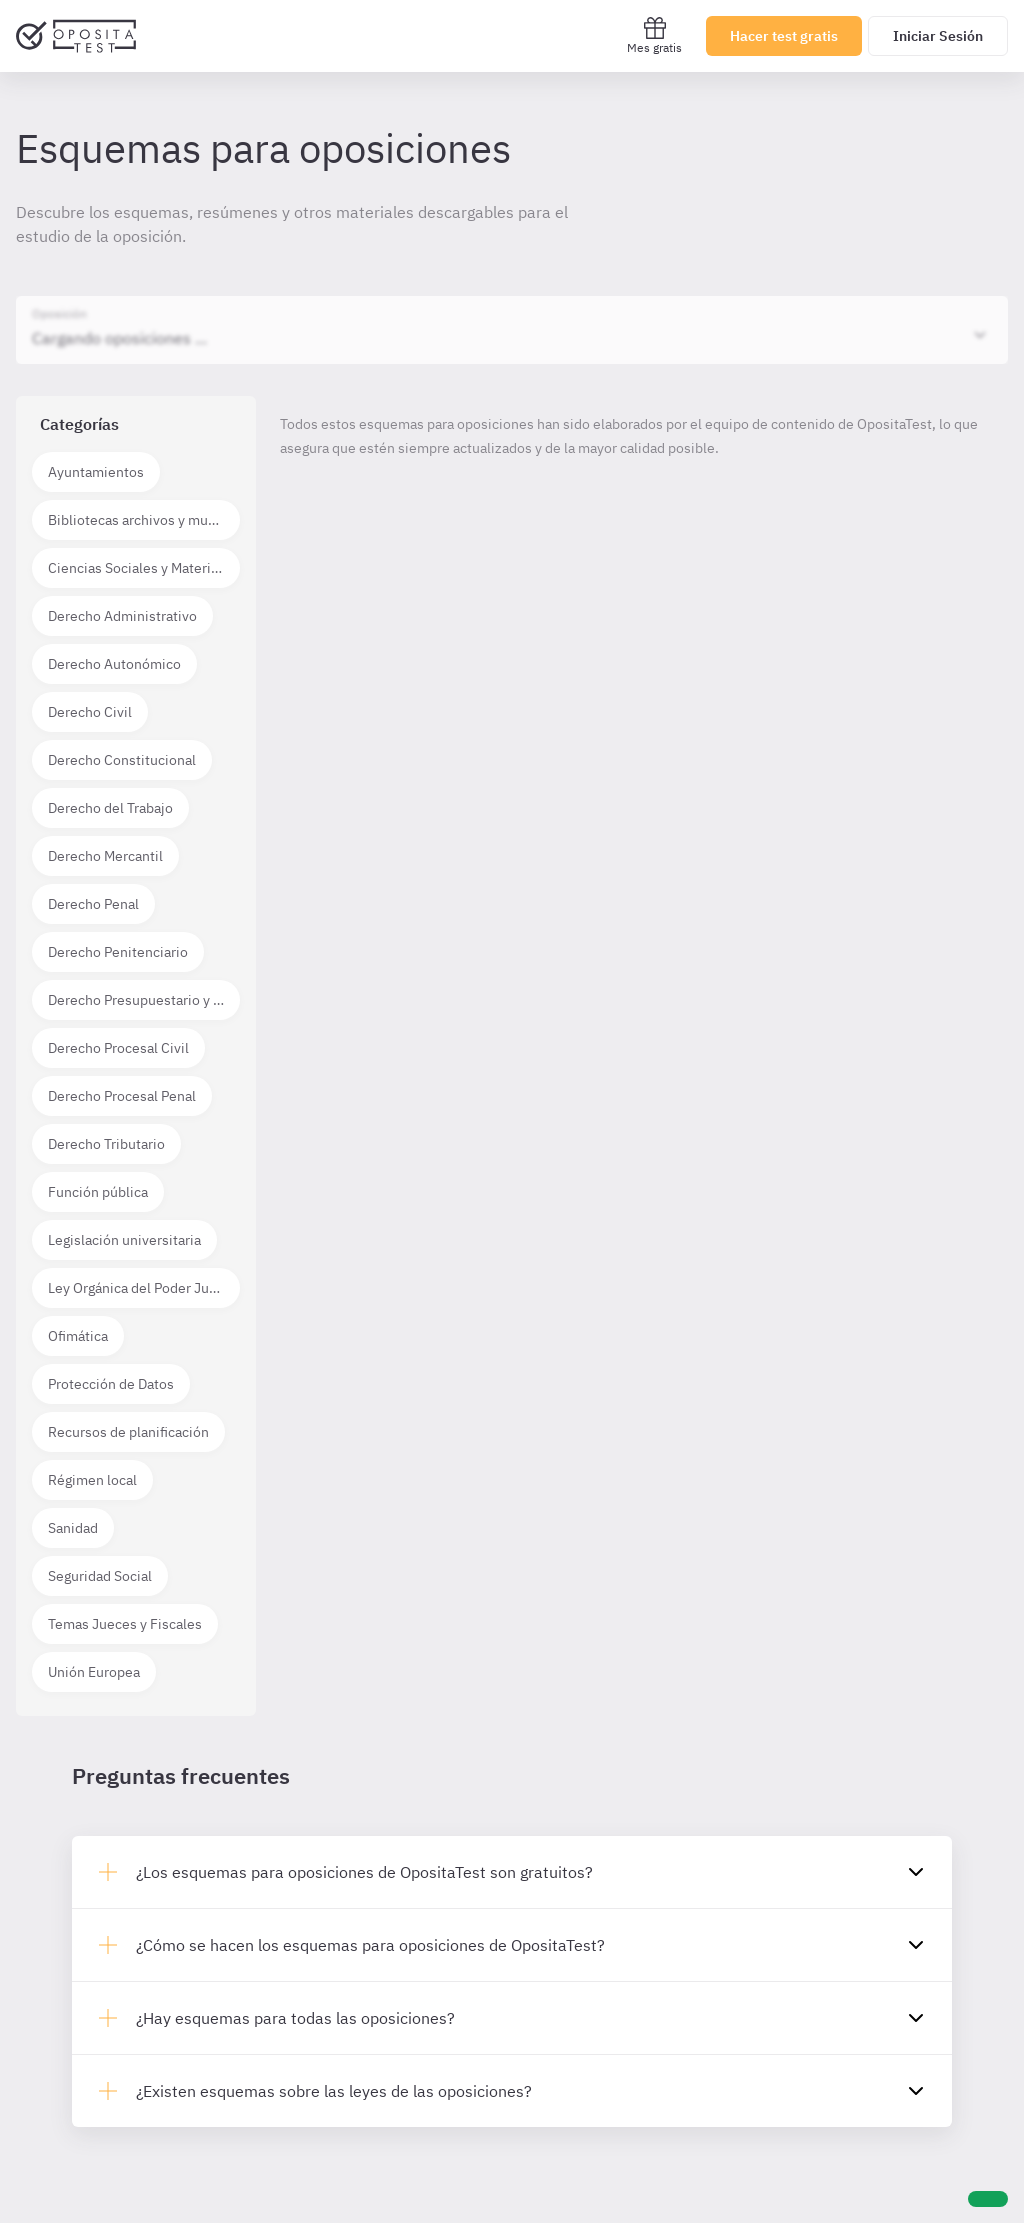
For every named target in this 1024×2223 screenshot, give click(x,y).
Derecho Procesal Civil (118, 1048)
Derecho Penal (93, 904)
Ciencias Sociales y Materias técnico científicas (144, 568)
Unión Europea (94, 1672)
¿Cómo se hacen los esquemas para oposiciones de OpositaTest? (370, 1945)
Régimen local (92, 1480)
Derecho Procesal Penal (122, 1096)
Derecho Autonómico (114, 664)
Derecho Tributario (106, 1144)
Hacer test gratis (784, 36)
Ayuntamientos (96, 472)
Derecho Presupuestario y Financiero (144, 1000)
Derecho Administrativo (122, 616)
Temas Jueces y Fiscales (125, 1624)
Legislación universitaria (124, 1240)
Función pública (98, 1192)
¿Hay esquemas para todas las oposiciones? (295, 2018)
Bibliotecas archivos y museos (143, 520)
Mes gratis (654, 35)
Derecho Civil (90, 712)
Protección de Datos (111, 1384)
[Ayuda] (988, 2199)
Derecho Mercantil (105, 856)
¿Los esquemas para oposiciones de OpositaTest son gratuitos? (364, 1872)
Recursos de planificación (128, 1432)
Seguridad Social (100, 1576)
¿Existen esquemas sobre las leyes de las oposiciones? (334, 2091)
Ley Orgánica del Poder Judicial (144, 1288)
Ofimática (78, 1336)
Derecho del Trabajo (110, 808)
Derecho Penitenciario (118, 952)
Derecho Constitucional (122, 760)
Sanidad (73, 1528)
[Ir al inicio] (76, 36)
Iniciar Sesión (938, 36)
